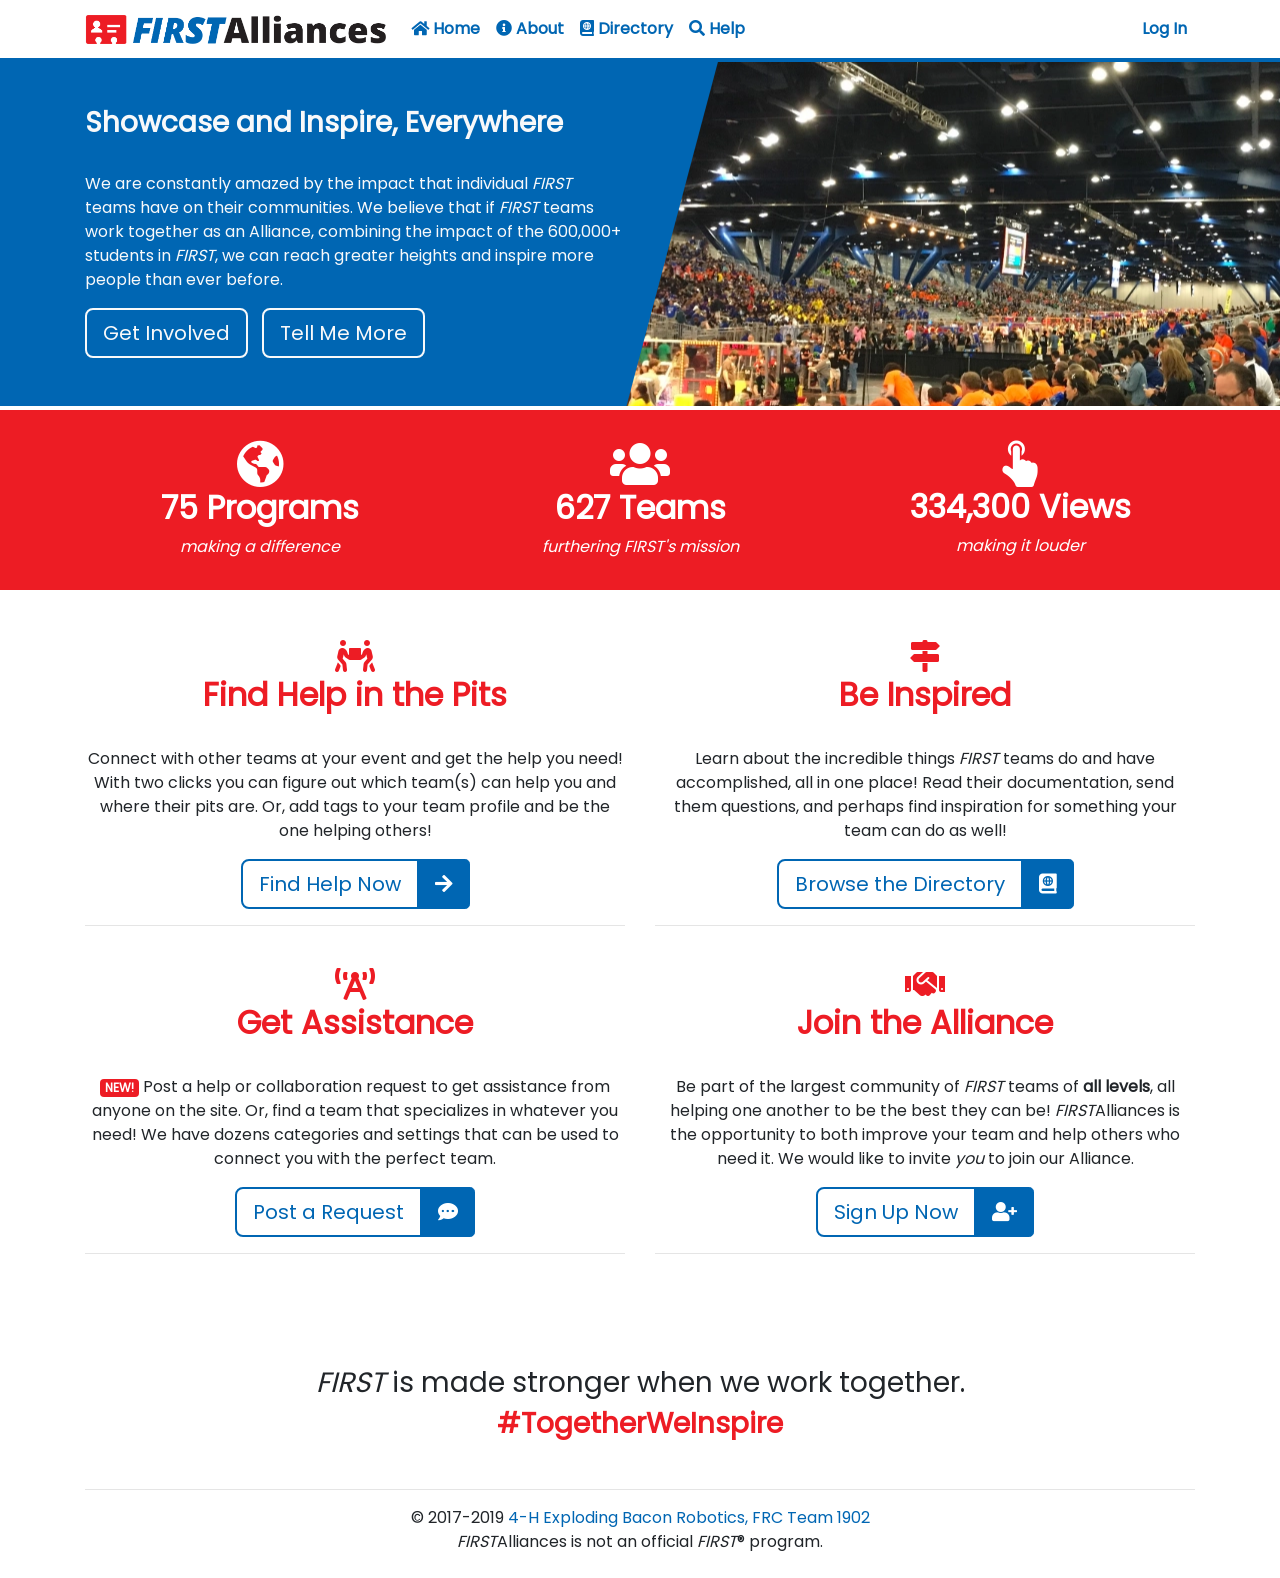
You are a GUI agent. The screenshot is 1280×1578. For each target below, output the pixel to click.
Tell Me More (343, 333)
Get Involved (166, 333)
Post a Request (328, 1212)
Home (445, 28)
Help (717, 28)
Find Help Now (330, 884)
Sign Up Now (896, 1212)
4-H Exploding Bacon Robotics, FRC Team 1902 (689, 1517)
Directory (626, 28)
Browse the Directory (900, 884)
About (530, 28)
